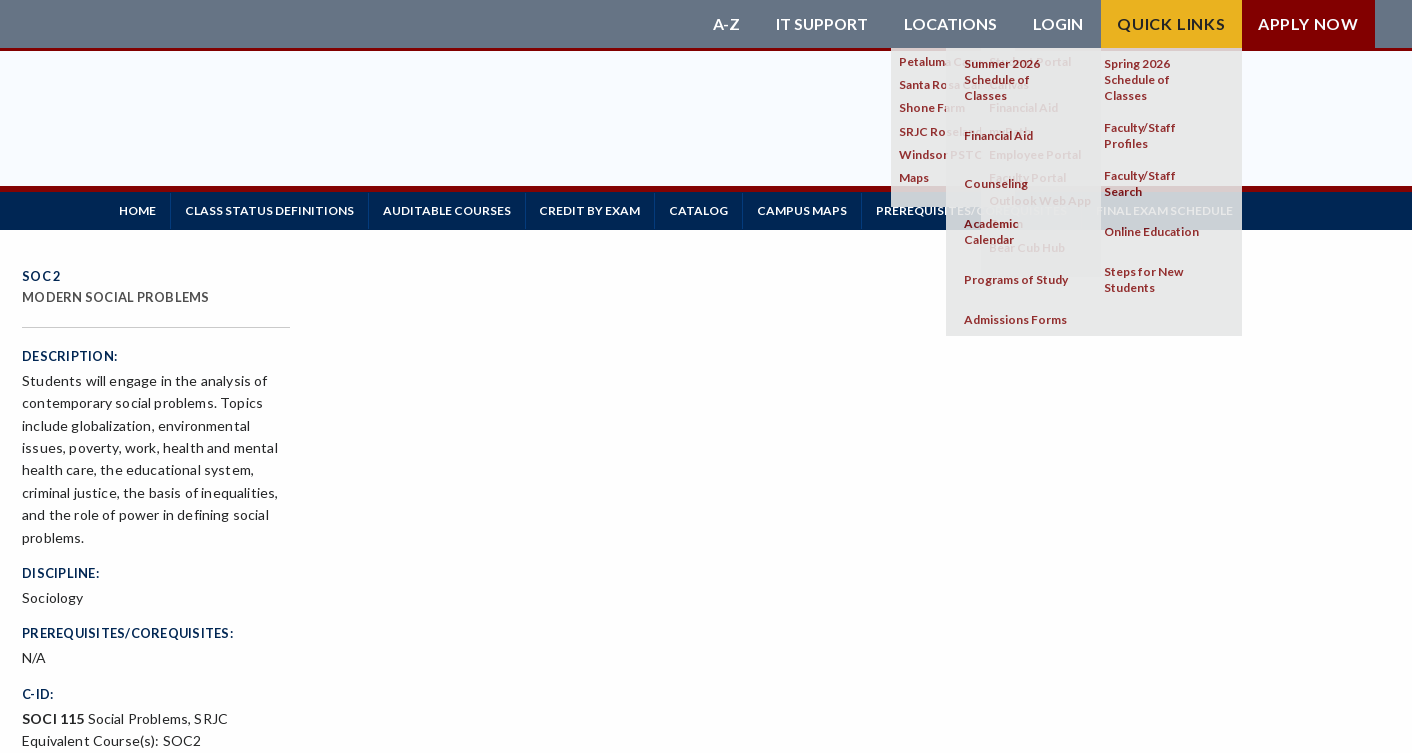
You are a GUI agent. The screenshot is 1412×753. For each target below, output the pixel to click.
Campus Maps (825, 209)
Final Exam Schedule (1195, 209)
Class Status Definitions (275, 209)
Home (139, 209)
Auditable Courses (457, 209)
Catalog (717, 209)
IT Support (821, 24)
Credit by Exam (604, 209)
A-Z (724, 24)
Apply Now (1308, 23)
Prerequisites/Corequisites (998, 209)
